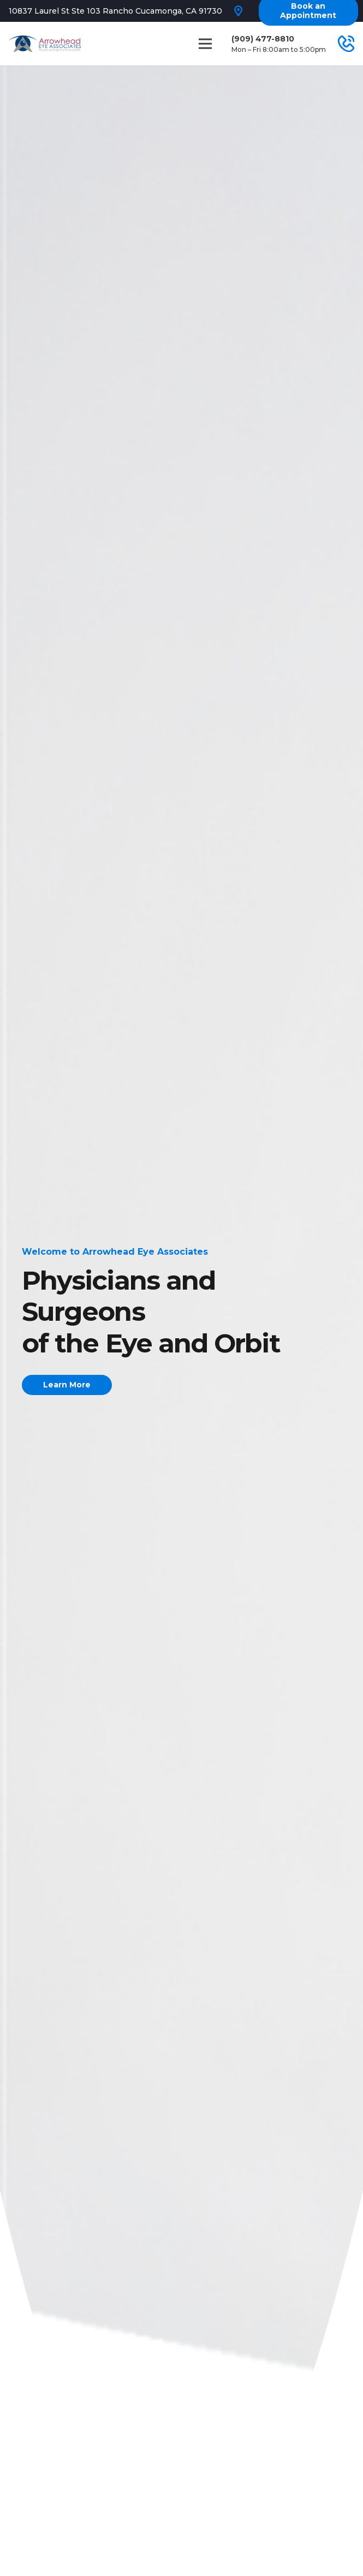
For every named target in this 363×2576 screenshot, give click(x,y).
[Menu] (205, 43)
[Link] (45, 44)
